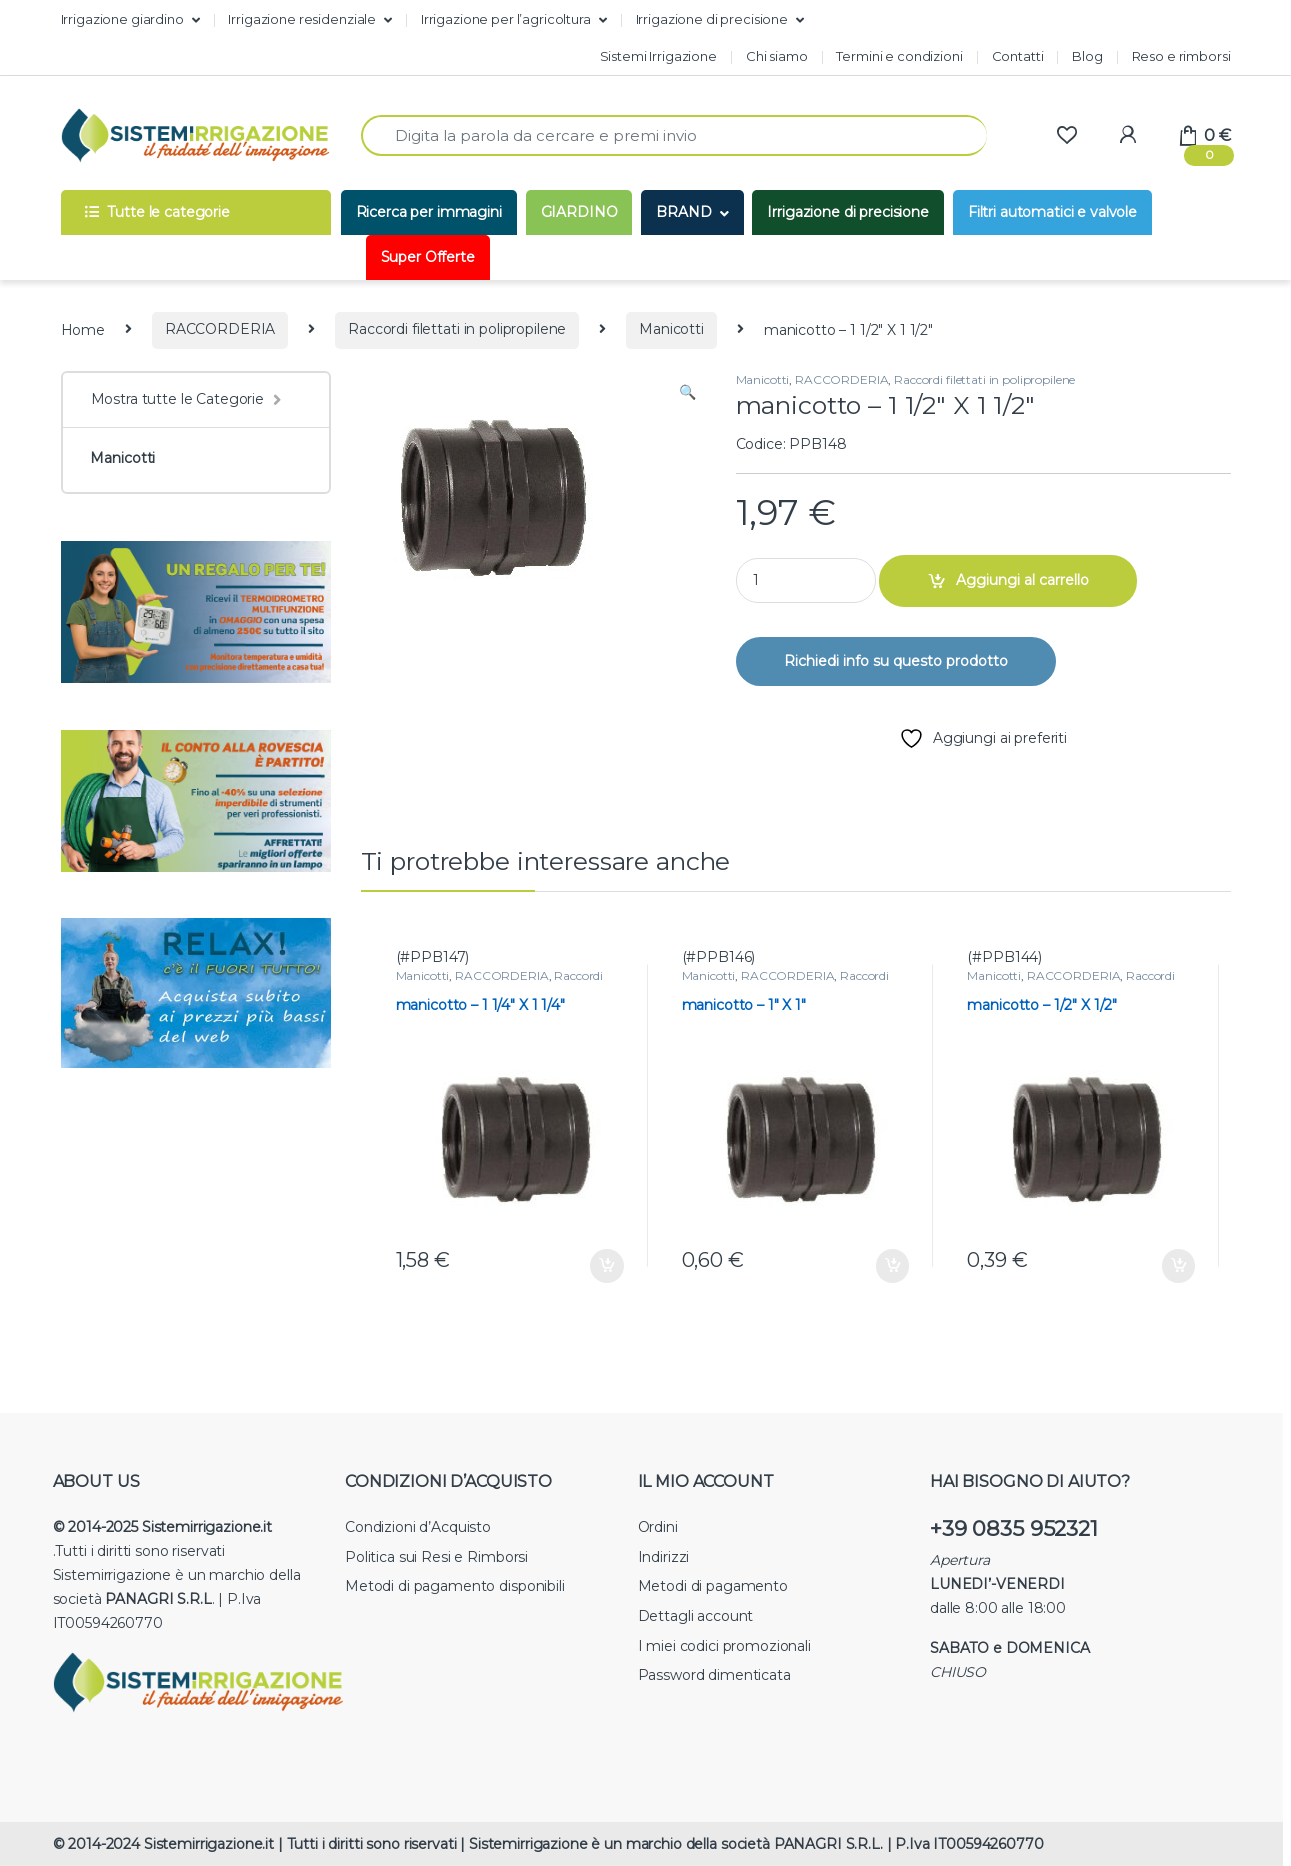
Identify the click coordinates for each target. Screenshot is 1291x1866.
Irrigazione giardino (122, 19)
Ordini (658, 1527)
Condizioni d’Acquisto (418, 1527)
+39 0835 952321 (1014, 1528)
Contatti (1018, 56)
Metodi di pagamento (713, 1586)
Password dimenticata (714, 1675)
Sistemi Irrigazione (658, 56)
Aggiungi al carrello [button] (607, 1266)
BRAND (683, 212)
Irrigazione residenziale (302, 19)
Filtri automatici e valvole (1052, 212)
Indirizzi (664, 1557)
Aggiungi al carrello (1022, 580)
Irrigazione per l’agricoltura (506, 19)
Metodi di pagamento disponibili (455, 1586)
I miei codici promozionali (724, 1646)
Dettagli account (696, 1616)
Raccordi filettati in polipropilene (457, 329)
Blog (1087, 56)
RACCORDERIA (220, 329)
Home (83, 329)
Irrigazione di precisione (712, 19)
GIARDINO (579, 212)
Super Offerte (428, 257)
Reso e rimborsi (1181, 56)
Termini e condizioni (899, 56)
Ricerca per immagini (429, 212)
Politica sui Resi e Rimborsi (436, 1557)
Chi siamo (777, 56)
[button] (687, 393)
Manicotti (671, 329)
